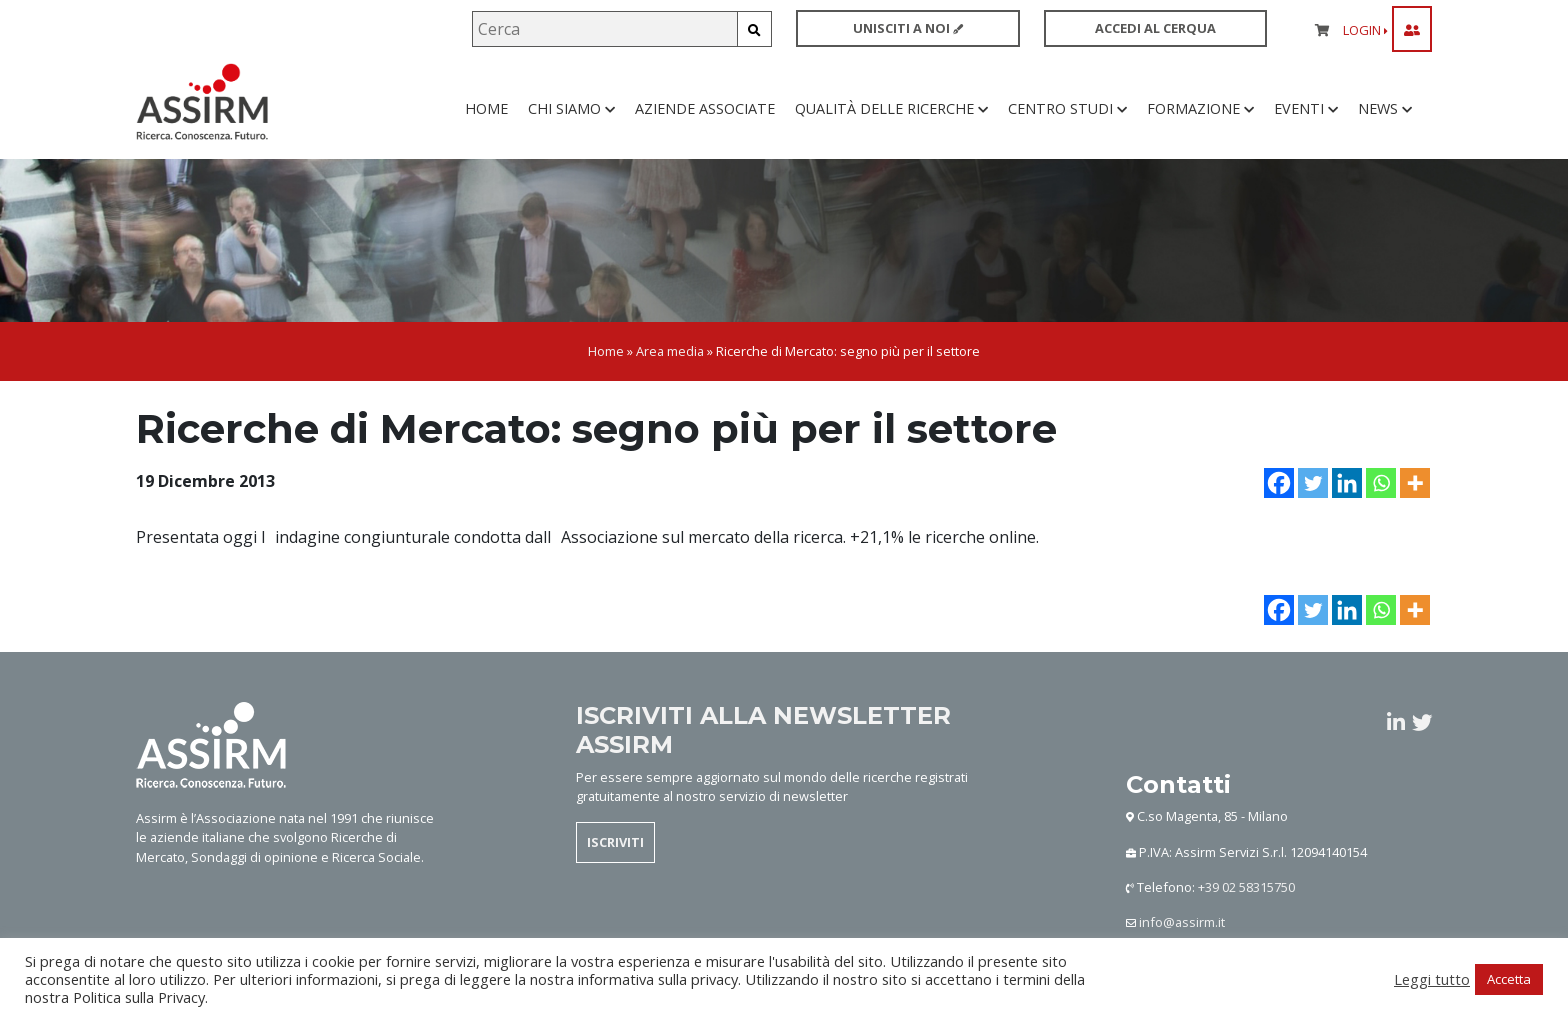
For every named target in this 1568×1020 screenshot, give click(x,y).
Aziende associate (705, 119)
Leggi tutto (1432, 979)
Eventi (1306, 119)
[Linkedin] (1347, 504)
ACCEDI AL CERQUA (1155, 28)
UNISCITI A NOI (908, 28)
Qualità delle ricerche (891, 119)
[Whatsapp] (1381, 504)
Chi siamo (571, 119)
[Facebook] (1279, 504)
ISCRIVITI (615, 864)
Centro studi (1067, 119)
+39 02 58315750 (1246, 909)
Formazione (1200, 119)
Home (486, 119)
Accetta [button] (1509, 979)
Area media (670, 373)
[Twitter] (1313, 504)
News (1385, 119)
